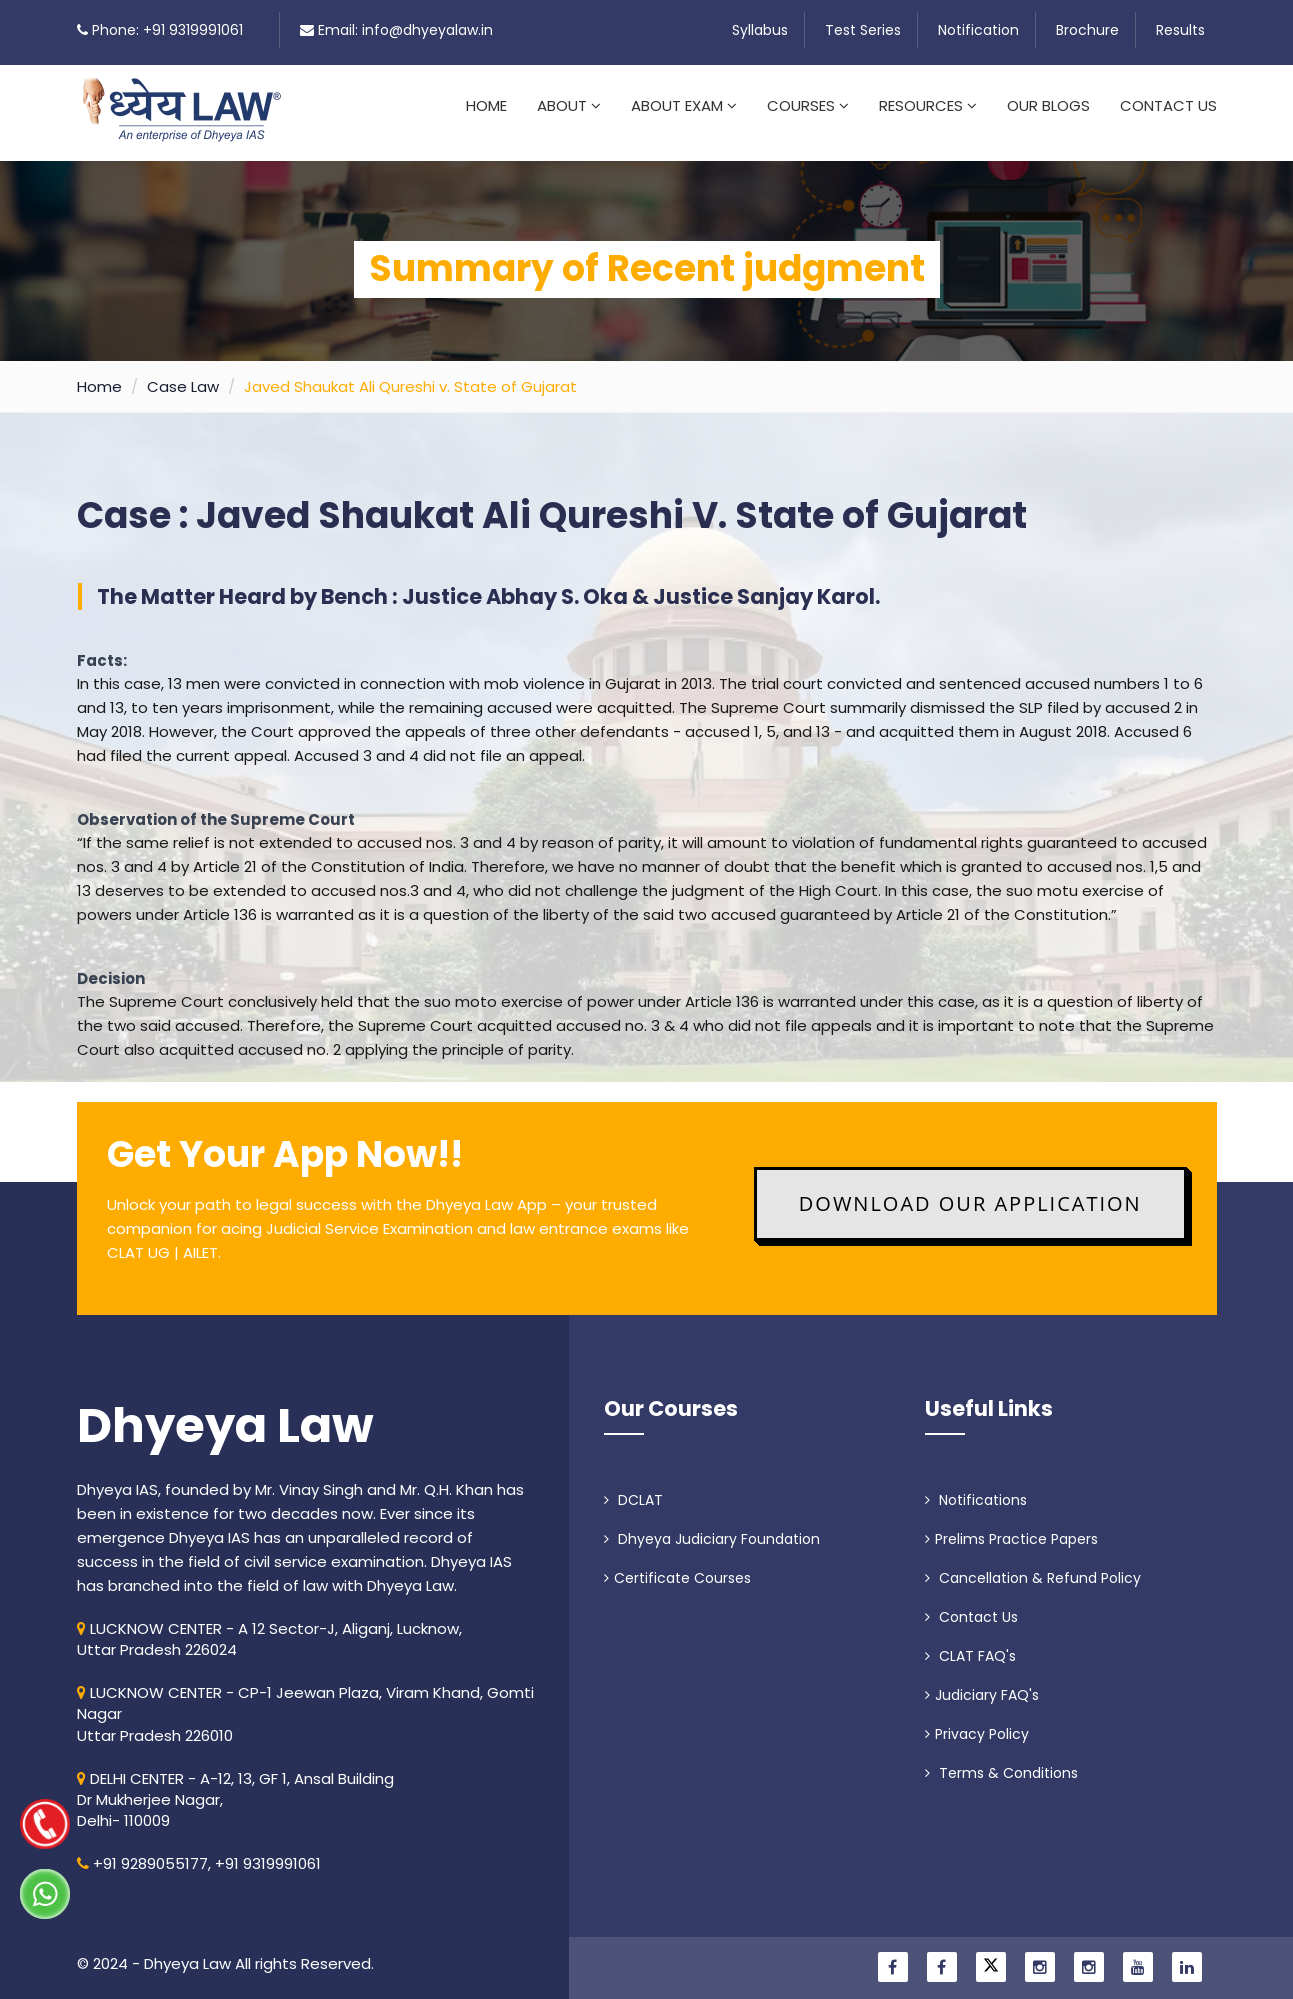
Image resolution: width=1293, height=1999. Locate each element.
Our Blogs (1048, 105)
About (569, 105)
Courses (808, 105)
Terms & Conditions (1001, 1761)
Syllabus (760, 30)
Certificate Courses (677, 1566)
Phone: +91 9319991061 (167, 30)
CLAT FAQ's (970, 1644)
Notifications (976, 1488)
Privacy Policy (977, 1722)
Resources (928, 105)
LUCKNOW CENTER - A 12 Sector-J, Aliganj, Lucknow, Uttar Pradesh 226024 (269, 1627)
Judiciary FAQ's (982, 1683)
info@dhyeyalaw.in (427, 30)
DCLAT (633, 1488)
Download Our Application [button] (970, 1191)
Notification (978, 30)
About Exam (684, 105)
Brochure (1087, 30)
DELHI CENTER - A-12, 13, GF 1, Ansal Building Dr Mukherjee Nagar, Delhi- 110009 (235, 1788)
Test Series (863, 30)
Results (1180, 30)
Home (486, 105)
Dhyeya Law (225, 1414)
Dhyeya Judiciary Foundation (712, 1527)
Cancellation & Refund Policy (1033, 1566)
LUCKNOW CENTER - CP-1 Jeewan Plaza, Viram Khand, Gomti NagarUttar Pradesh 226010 (305, 1702)
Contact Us (1168, 105)
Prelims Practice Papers (1011, 1527)
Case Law (183, 374)
